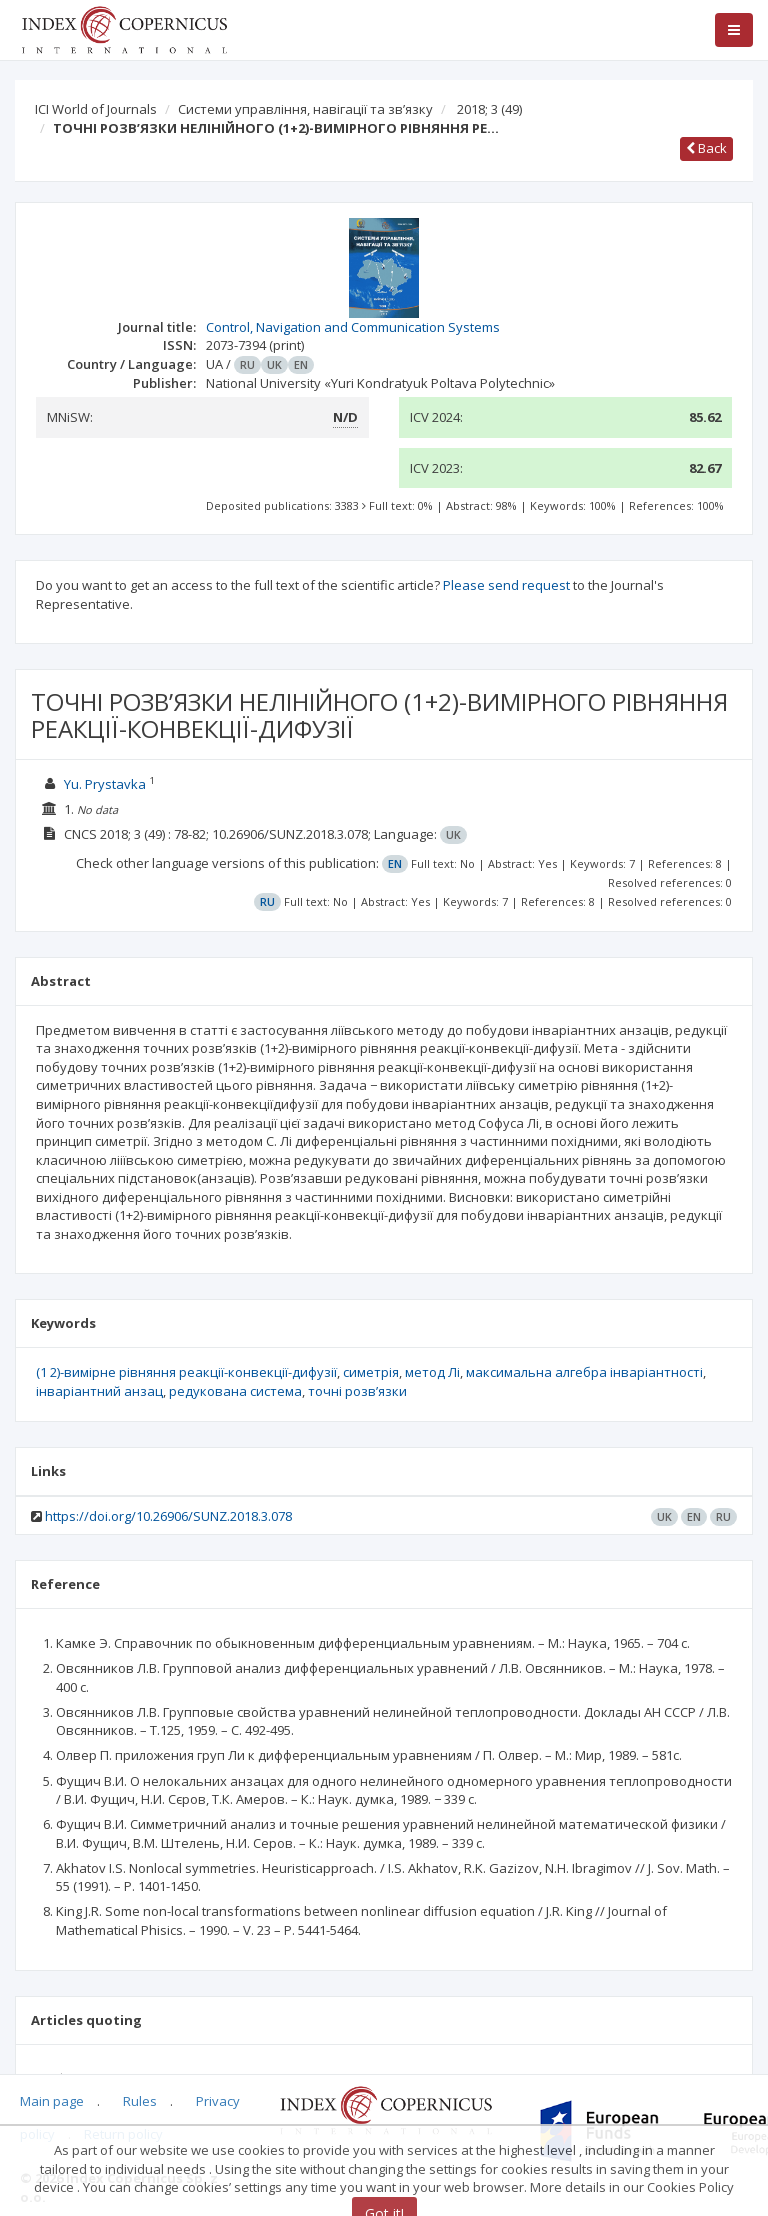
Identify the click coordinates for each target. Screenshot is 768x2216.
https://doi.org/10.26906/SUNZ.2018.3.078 (168, 1516)
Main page (52, 2101)
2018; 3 (489, 109)
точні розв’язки (357, 1391)
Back (706, 148)
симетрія (371, 1372)
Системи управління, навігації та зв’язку (305, 109)
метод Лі (432, 1372)
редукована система (235, 1391)
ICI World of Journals (96, 109)
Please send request (506, 585)
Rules (140, 2101)
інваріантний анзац (99, 1391)
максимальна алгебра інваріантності (584, 1372)
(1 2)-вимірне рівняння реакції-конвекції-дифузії (186, 1372)
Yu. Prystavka (105, 784)
